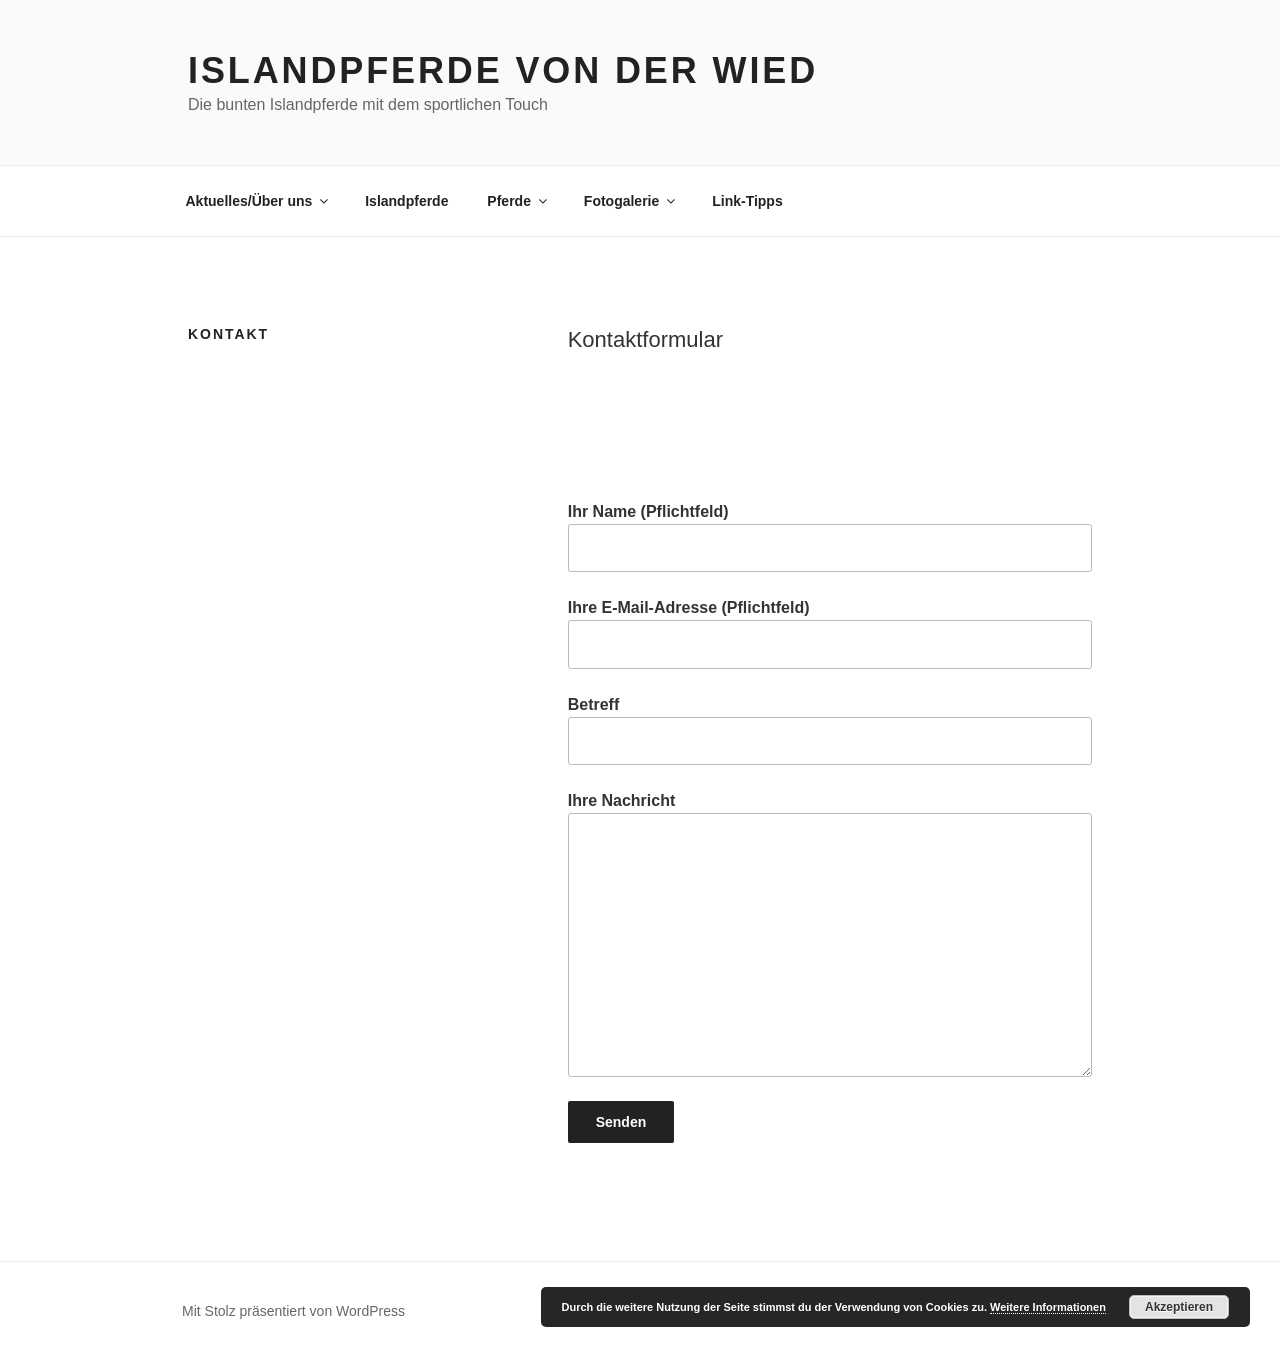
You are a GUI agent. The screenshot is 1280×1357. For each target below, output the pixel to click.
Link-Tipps (747, 201)
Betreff (830, 730)
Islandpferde (406, 201)
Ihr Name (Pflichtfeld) (830, 537)
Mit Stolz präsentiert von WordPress (293, 1311)
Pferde (518, 201)
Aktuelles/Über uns (259, 201)
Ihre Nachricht (830, 934)
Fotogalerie (631, 201)
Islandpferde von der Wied (503, 70)
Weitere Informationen (1048, 1307)
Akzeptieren (1179, 1307)
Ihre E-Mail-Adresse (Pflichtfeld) (830, 633)
